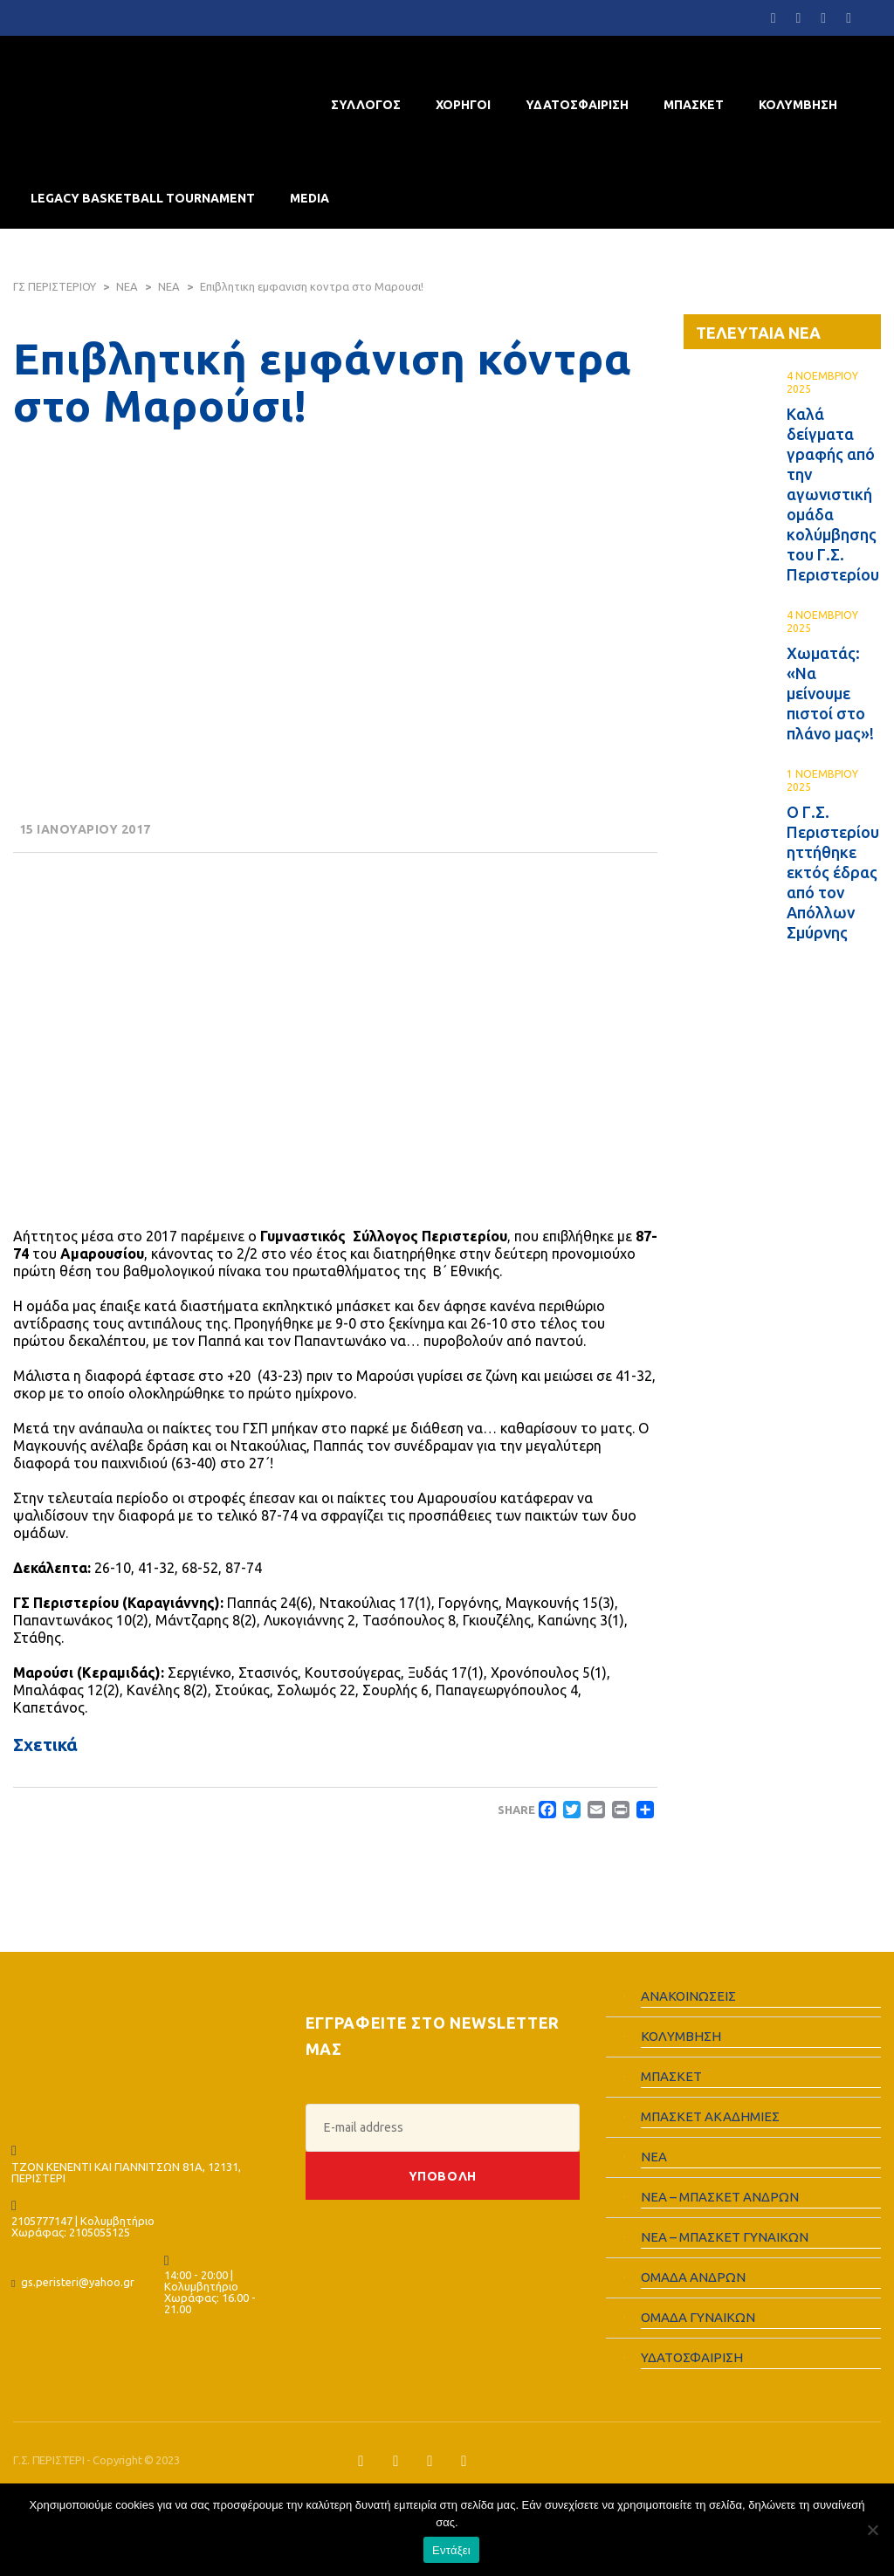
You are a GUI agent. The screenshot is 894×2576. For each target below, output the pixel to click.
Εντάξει (451, 2550)
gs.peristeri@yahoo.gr (77, 2282)
